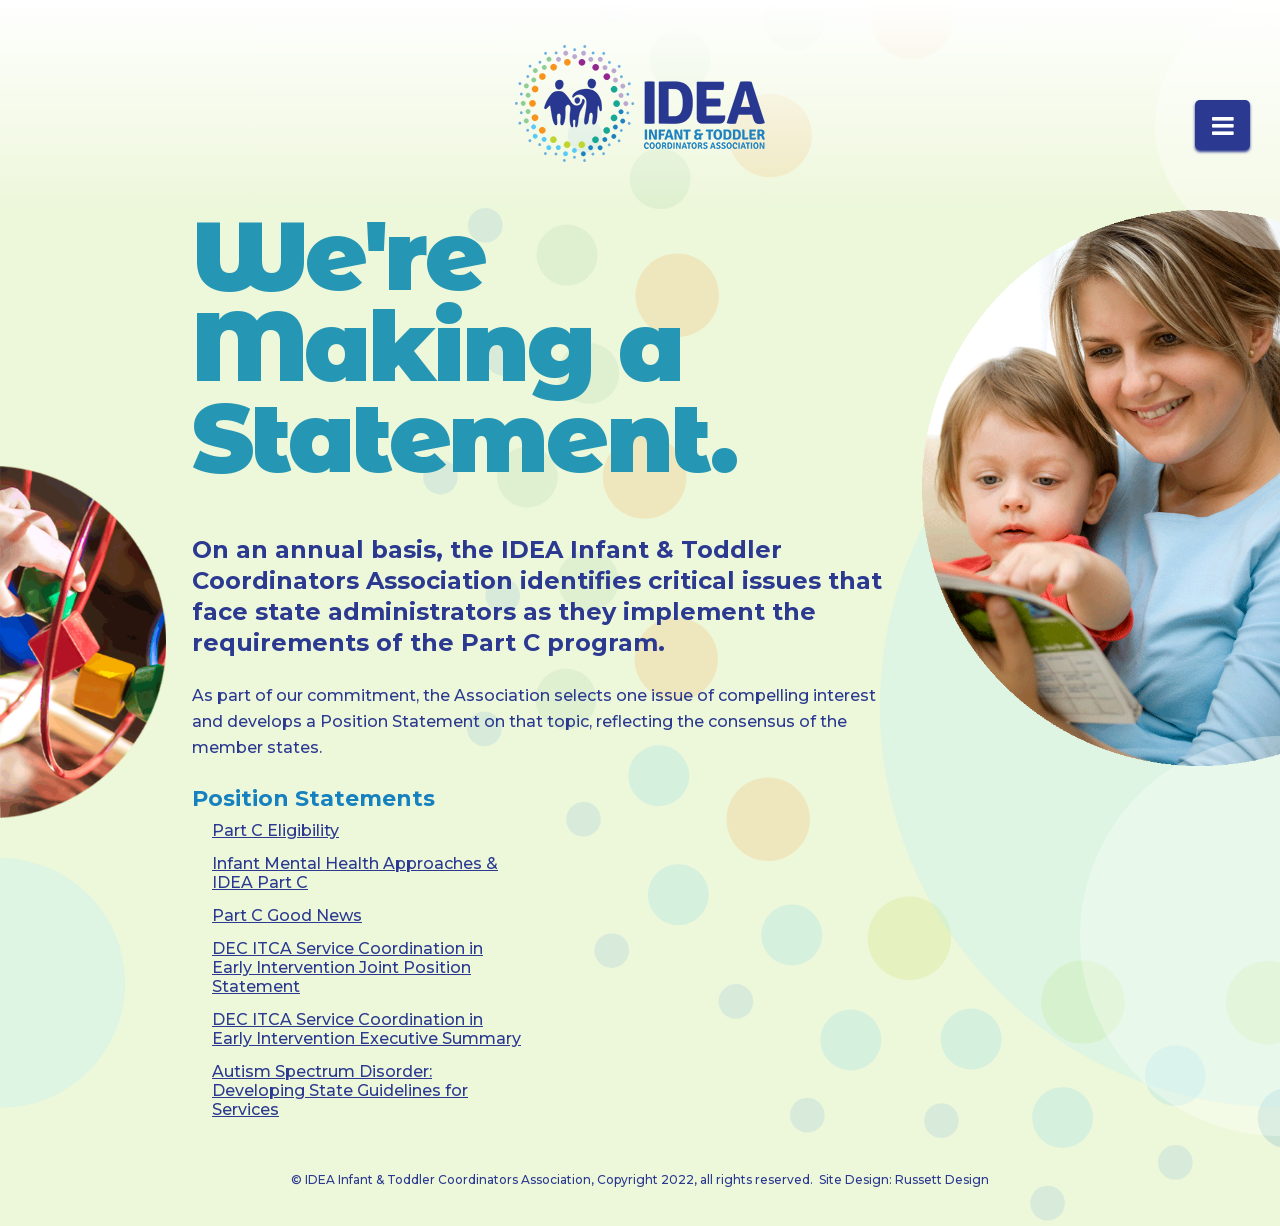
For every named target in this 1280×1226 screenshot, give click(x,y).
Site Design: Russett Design (904, 1179)
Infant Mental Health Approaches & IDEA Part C (355, 873)
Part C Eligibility (275, 830)
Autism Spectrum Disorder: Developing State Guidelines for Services (340, 1090)
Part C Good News (287, 915)
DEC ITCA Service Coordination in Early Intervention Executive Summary (366, 1029)
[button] (1222, 125)
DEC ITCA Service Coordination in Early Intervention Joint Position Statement (347, 967)
